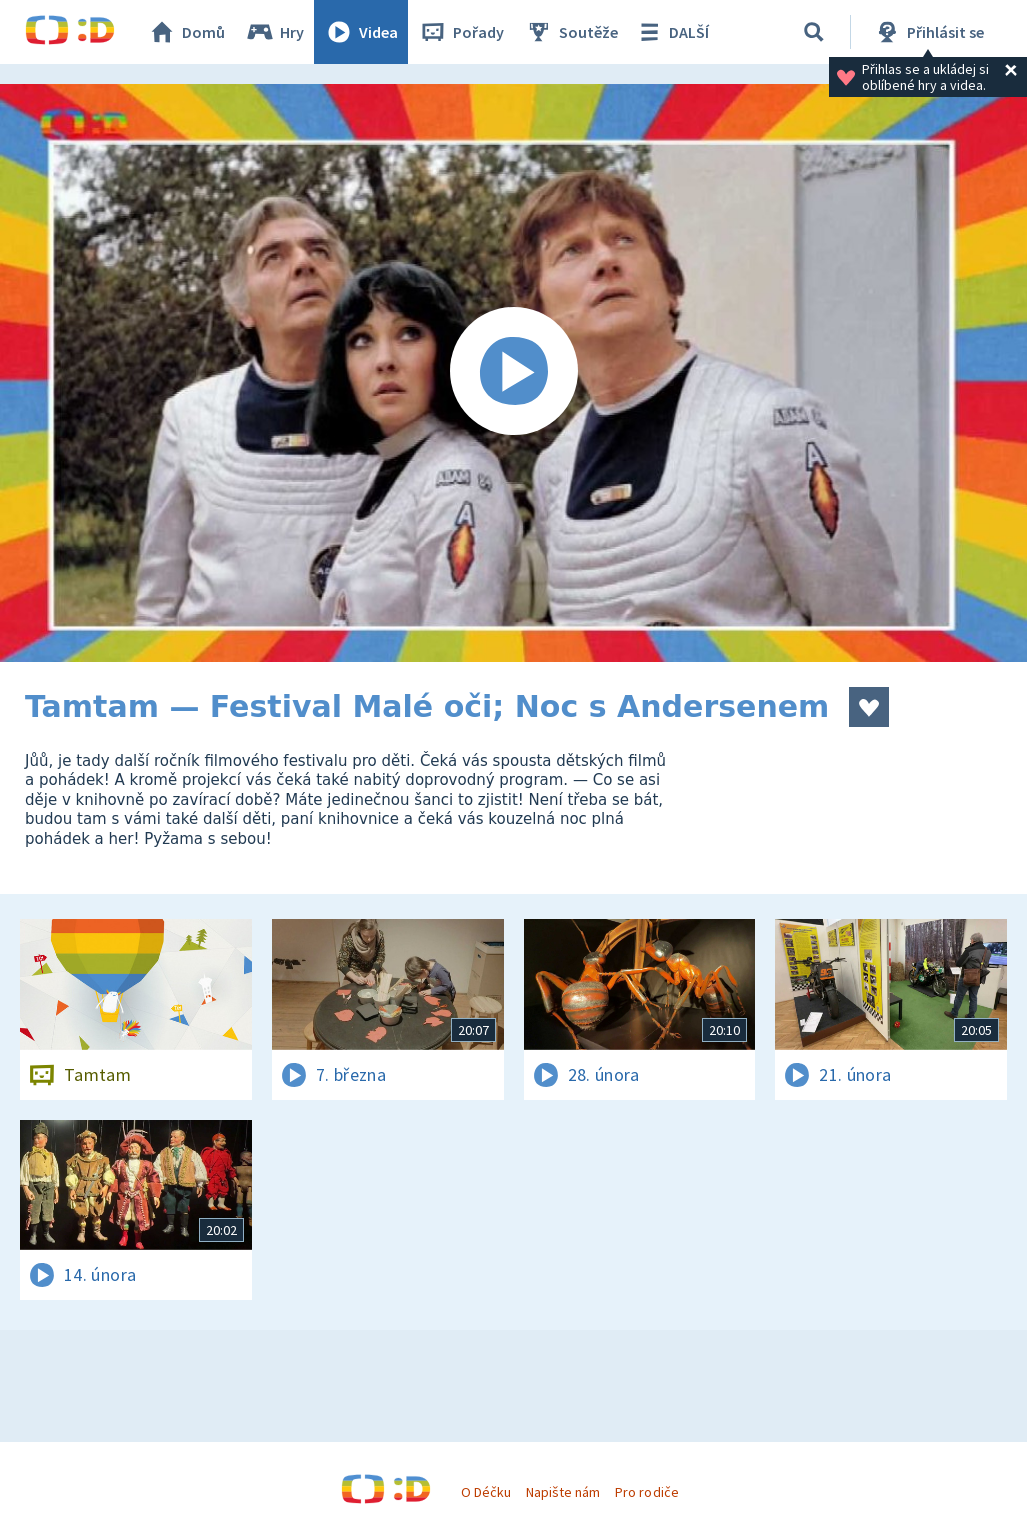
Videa (361, 32)
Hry (274, 32)
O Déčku (486, 1492)
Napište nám (563, 1492)
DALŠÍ (671, 32)
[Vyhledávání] (814, 32)
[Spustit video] (513, 373)
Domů (186, 32)
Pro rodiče (646, 1492)
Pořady (461, 32)
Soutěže (571, 32)
